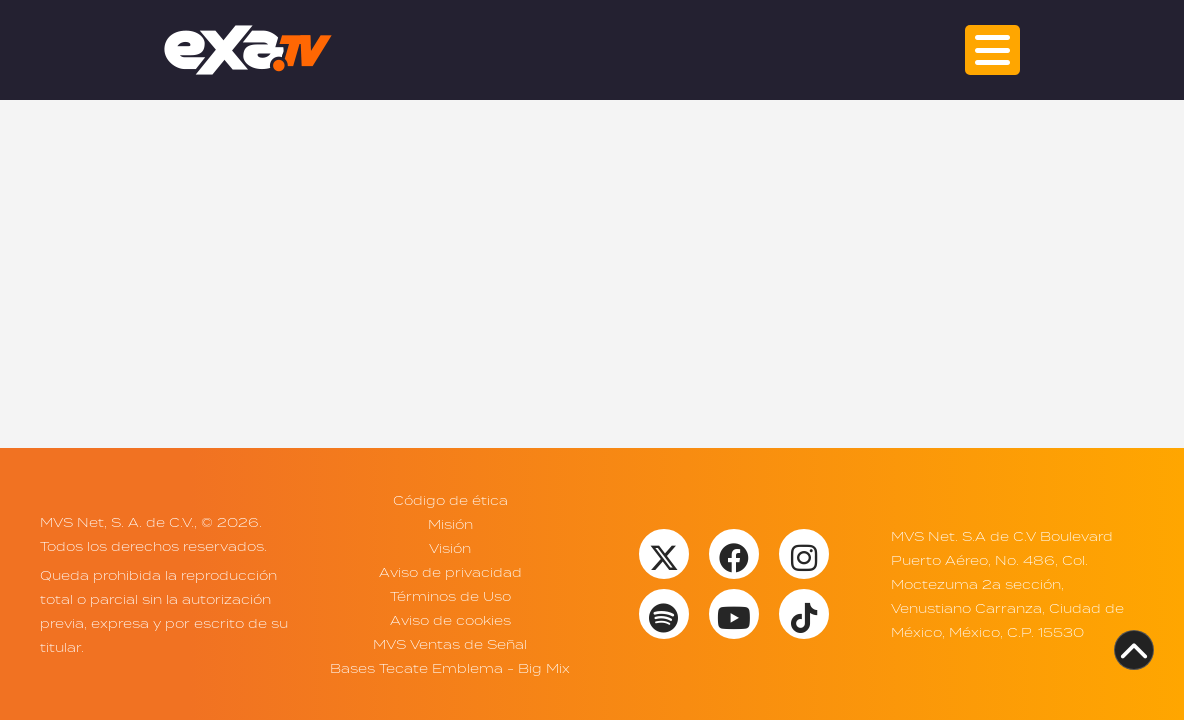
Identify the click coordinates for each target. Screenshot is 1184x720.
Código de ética (450, 500)
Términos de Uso (450, 596)
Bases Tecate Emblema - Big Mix (450, 668)
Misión (450, 524)
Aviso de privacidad (450, 572)
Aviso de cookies (450, 620)
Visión (450, 548)
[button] (992, 50)
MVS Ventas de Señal (450, 644)
